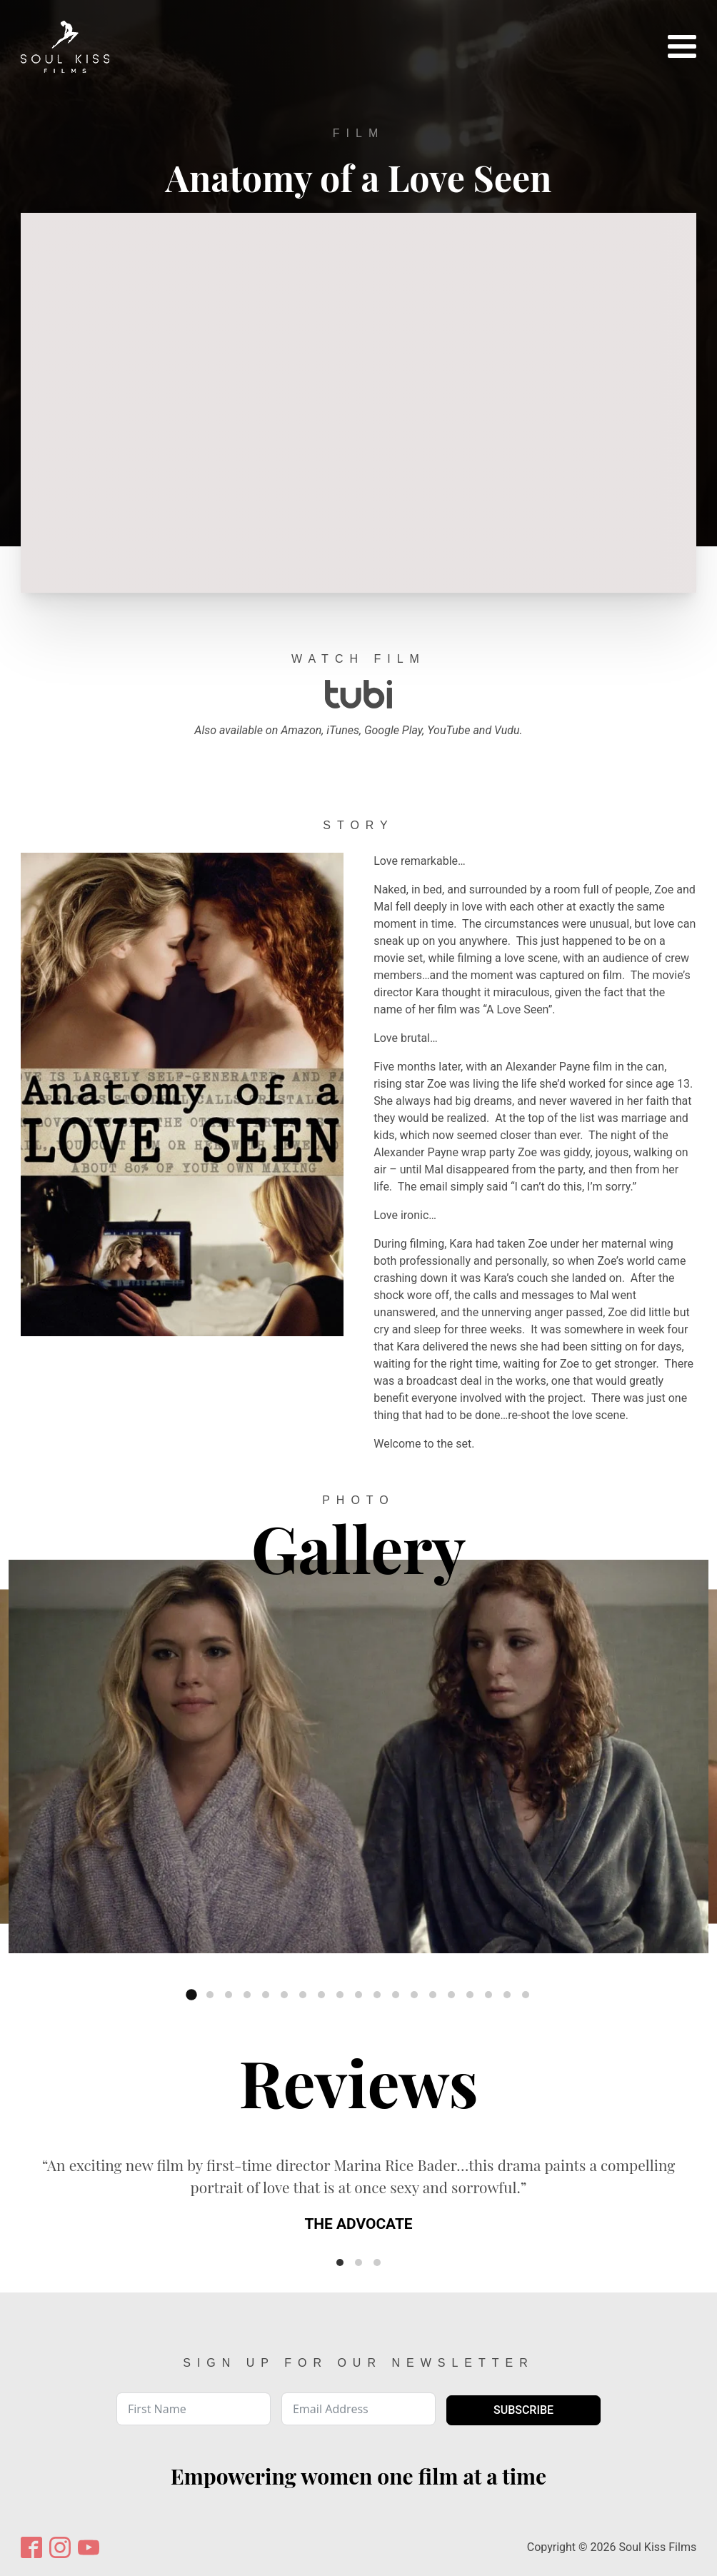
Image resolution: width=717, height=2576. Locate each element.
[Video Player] (358, 403)
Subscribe (523, 2410)
